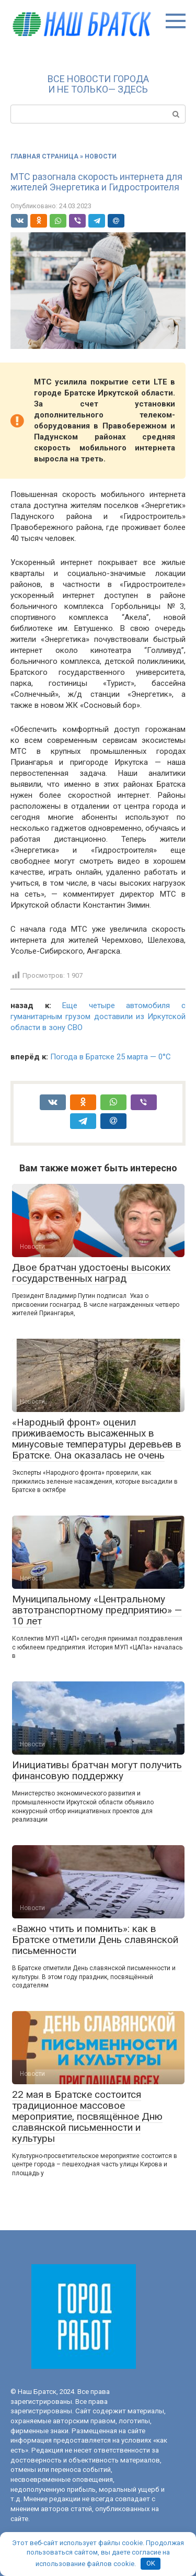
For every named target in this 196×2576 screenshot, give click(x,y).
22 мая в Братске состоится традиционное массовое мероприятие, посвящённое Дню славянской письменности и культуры (87, 2116)
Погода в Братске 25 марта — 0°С (110, 1056)
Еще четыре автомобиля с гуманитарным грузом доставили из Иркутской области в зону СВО (98, 1016)
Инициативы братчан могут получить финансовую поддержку (97, 1770)
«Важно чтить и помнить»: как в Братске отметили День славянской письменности (95, 1940)
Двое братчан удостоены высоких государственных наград (91, 1272)
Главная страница (44, 156)
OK (150, 2563)
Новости (101, 156)
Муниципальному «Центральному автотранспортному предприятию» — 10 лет (97, 1610)
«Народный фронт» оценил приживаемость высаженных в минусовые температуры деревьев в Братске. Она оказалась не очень (96, 1438)
